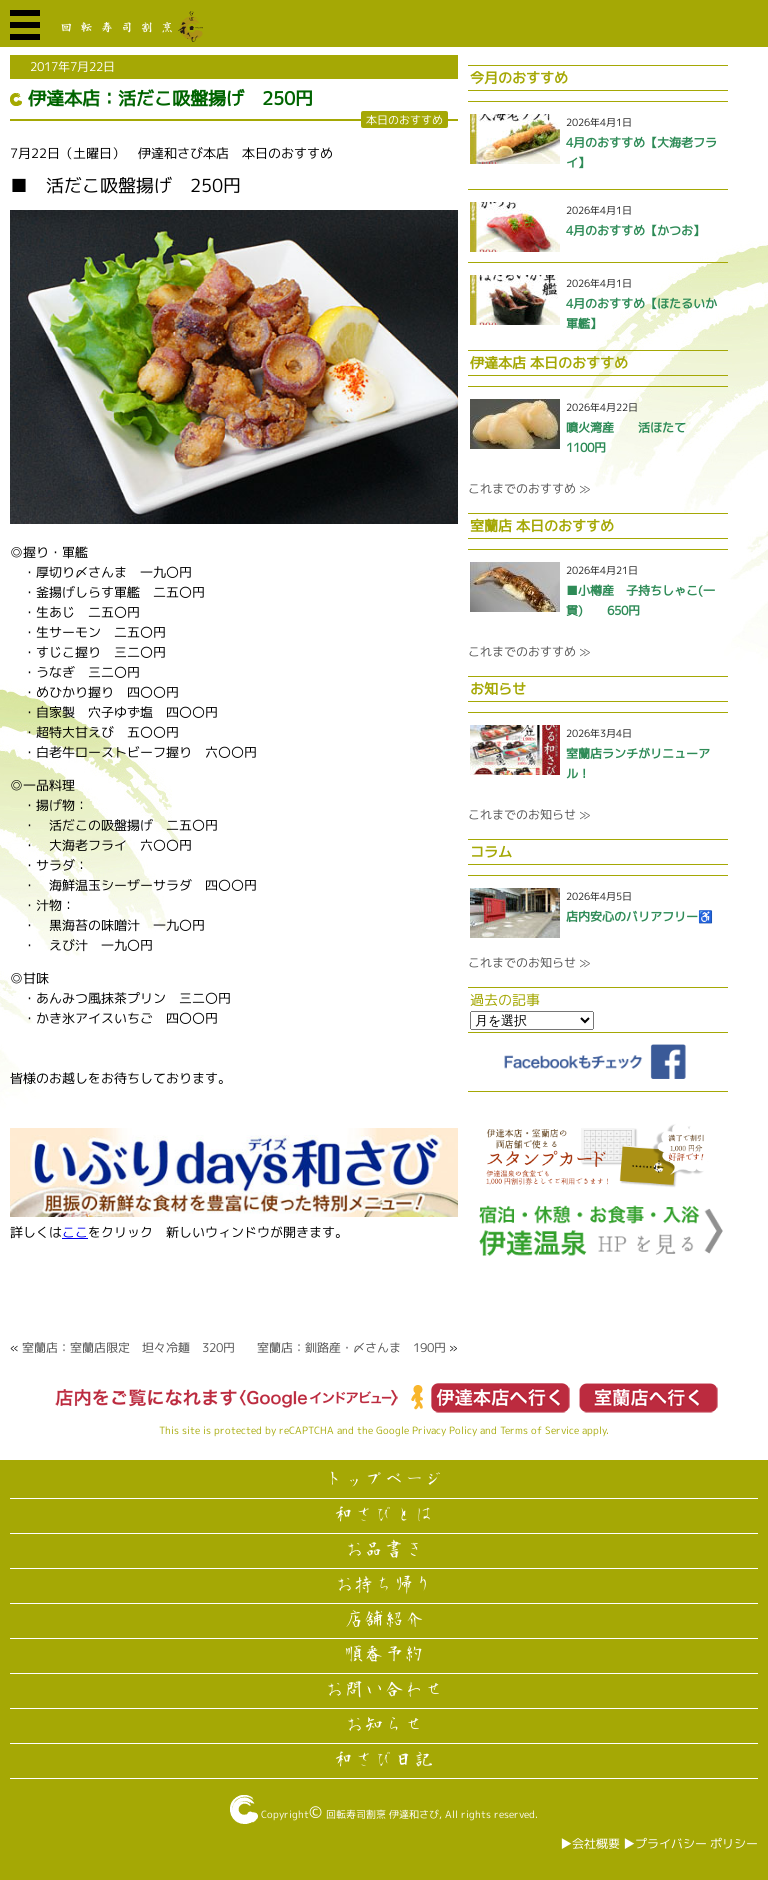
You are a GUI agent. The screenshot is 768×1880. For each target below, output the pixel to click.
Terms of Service (539, 1430)
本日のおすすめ (404, 119)
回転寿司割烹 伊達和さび (382, 1814)
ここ (75, 1232)
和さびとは (384, 1515)
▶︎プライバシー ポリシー (690, 1843)
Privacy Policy (444, 1430)
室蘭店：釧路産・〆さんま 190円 (351, 1347)
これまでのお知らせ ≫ (529, 814)
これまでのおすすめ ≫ (529, 488)
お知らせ (384, 1725)
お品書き (384, 1550)
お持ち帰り (384, 1585)
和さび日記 (384, 1760)
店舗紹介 (384, 1620)
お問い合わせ (384, 1690)
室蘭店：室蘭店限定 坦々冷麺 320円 (128, 1347)
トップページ (384, 1480)
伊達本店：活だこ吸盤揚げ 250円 (170, 98)
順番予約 (384, 1655)
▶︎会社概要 (590, 1843)
